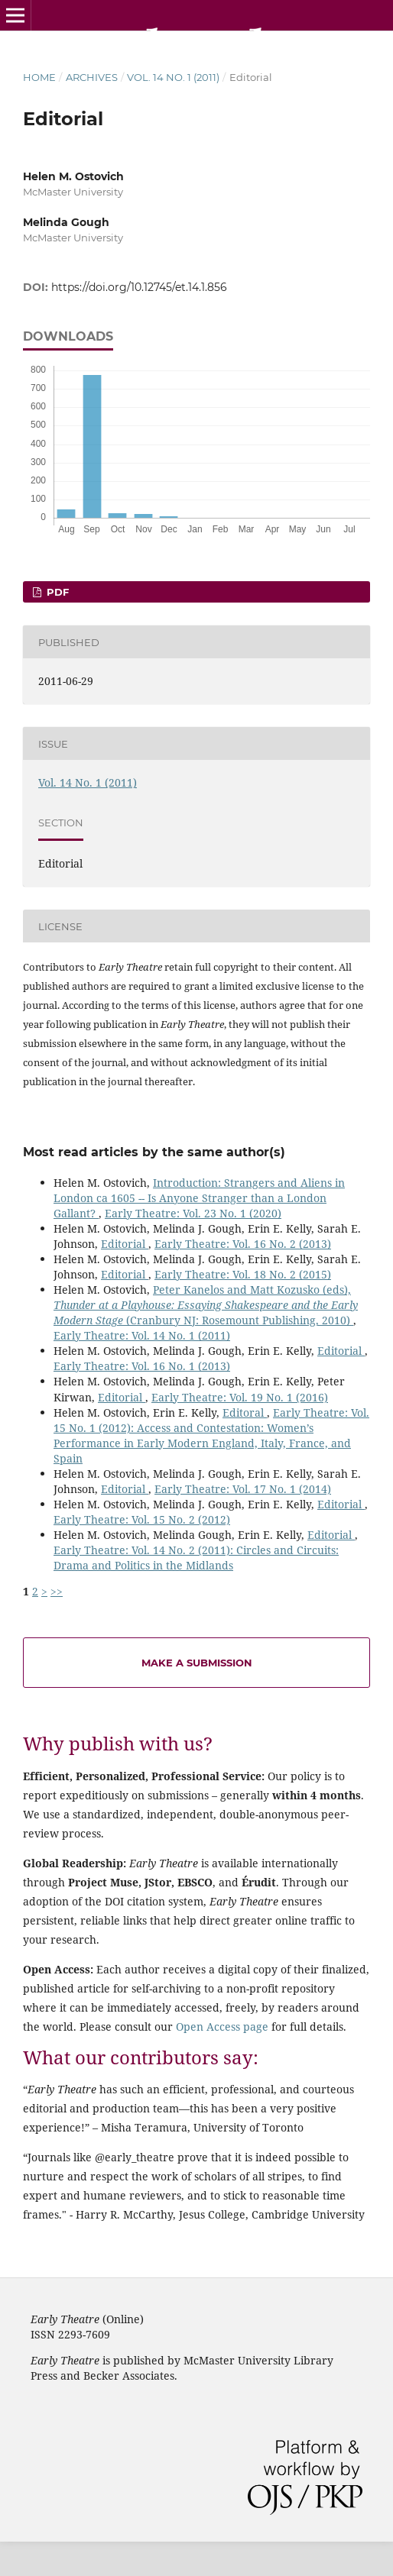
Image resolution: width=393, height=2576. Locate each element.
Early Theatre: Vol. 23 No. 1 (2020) (193, 1213)
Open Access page (222, 2026)
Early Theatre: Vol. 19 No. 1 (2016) (239, 1397)
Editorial (124, 1243)
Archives (92, 77)
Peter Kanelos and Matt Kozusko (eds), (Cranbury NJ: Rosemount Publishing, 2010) (206, 1304)
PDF (56, 592)
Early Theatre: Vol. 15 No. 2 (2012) (142, 1519)
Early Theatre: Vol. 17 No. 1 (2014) (242, 1489)
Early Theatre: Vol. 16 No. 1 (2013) (142, 1366)
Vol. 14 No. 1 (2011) (173, 77)
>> (56, 1591)
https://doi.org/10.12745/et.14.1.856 (139, 287)
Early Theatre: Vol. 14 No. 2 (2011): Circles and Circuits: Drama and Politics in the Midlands (196, 1557)
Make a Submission (196, 1662)
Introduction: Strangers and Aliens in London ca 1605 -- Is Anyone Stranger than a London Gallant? (199, 1197)
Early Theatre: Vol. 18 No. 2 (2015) (242, 1274)
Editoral (244, 1412)
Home (39, 77)
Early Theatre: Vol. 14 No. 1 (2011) (142, 1335)
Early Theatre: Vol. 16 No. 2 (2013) (242, 1243)
